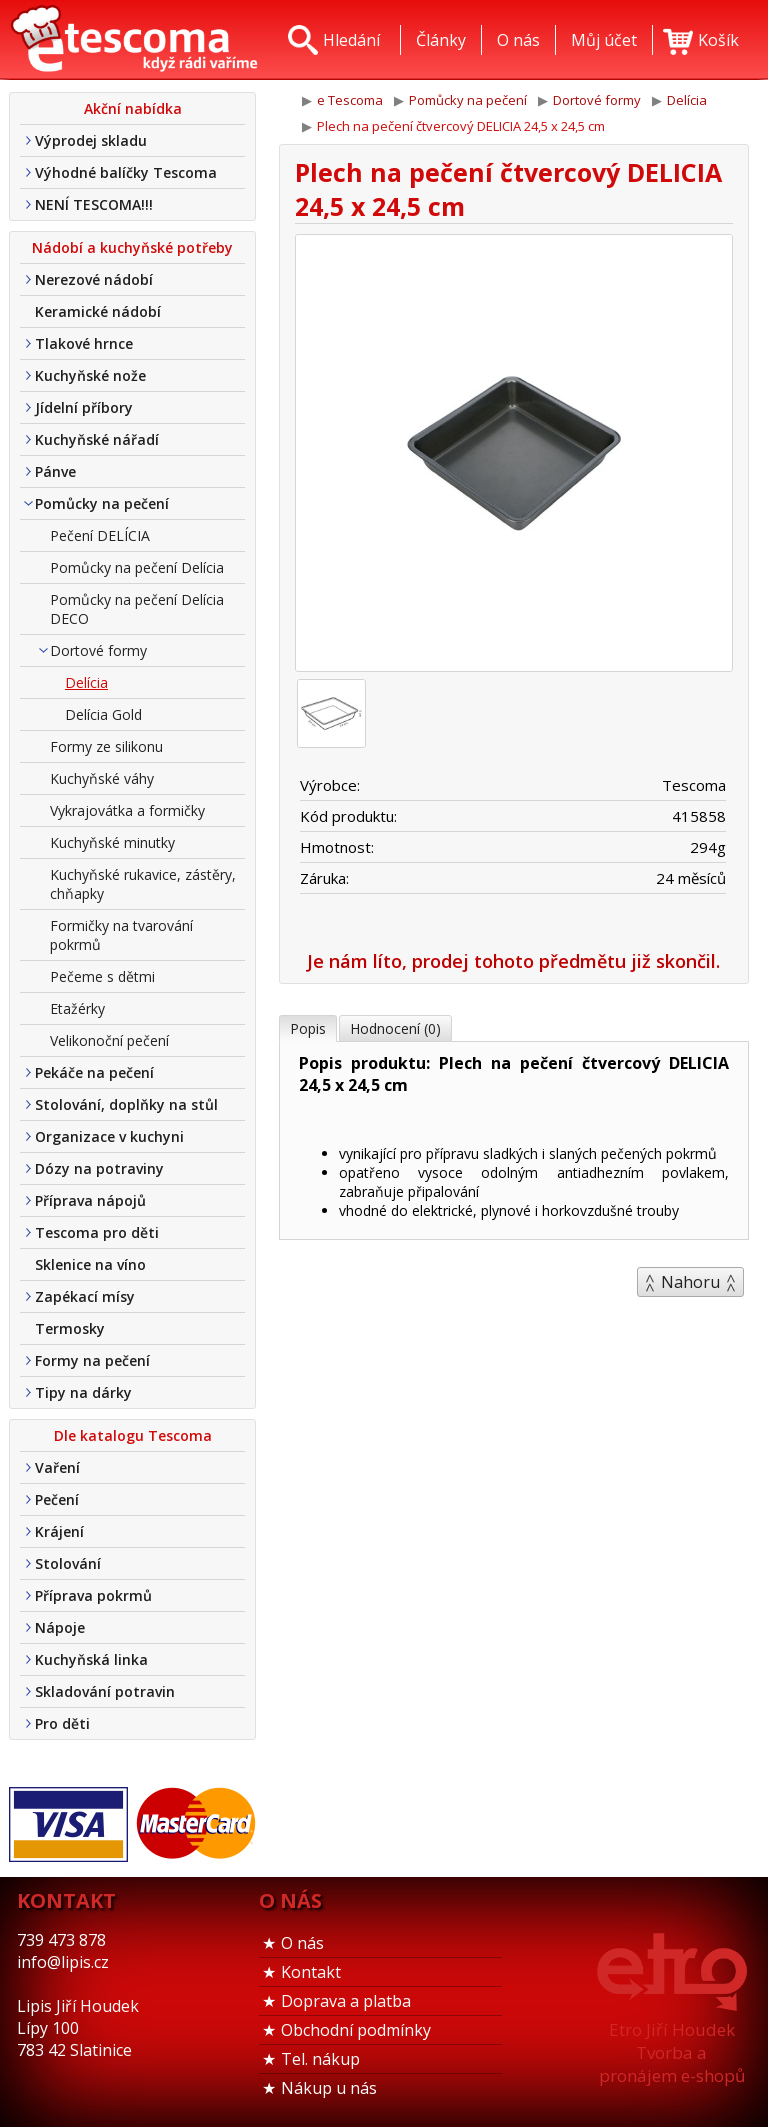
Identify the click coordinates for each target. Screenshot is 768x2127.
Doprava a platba (346, 2001)
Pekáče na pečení (94, 1072)
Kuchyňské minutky (112, 842)
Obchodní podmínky (356, 2030)
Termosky (70, 1328)
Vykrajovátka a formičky (127, 810)
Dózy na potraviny (99, 1168)
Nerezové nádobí (94, 279)
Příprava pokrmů (93, 1595)
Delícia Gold (103, 714)
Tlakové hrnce (84, 343)
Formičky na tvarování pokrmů (121, 935)
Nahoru (690, 1282)
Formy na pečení (92, 1360)
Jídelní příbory (84, 407)
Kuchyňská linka (91, 1659)
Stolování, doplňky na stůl (126, 1104)
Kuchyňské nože (90, 375)
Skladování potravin (105, 1691)
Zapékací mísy (85, 1296)
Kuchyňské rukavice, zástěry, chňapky (143, 884)
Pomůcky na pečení (102, 503)
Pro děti (62, 1723)
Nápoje (60, 1627)
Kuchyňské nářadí (97, 439)
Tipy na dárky (83, 1392)
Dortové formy (98, 650)
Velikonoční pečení (109, 1040)
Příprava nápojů (90, 1200)
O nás (302, 1943)
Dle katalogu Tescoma (133, 1435)
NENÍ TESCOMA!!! (94, 204)
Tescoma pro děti (97, 1232)
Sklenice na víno (90, 1264)
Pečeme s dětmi (102, 976)
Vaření (57, 1467)
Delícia (86, 682)
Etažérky (77, 1008)
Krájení (59, 1531)
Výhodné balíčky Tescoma (126, 172)
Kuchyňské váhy (102, 778)
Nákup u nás (329, 2088)
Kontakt (311, 1972)
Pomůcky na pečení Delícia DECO (137, 609)
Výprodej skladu (91, 140)
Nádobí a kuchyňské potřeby (132, 247)
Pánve (55, 471)
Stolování (68, 1563)
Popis (308, 1028)
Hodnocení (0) (395, 1028)
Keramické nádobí (98, 311)
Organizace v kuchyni (109, 1136)
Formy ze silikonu (106, 746)
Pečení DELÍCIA (100, 535)
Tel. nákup (320, 2059)
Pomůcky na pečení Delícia (137, 567)
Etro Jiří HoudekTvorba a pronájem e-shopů (672, 2052)
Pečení (57, 1499)
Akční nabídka (133, 108)
